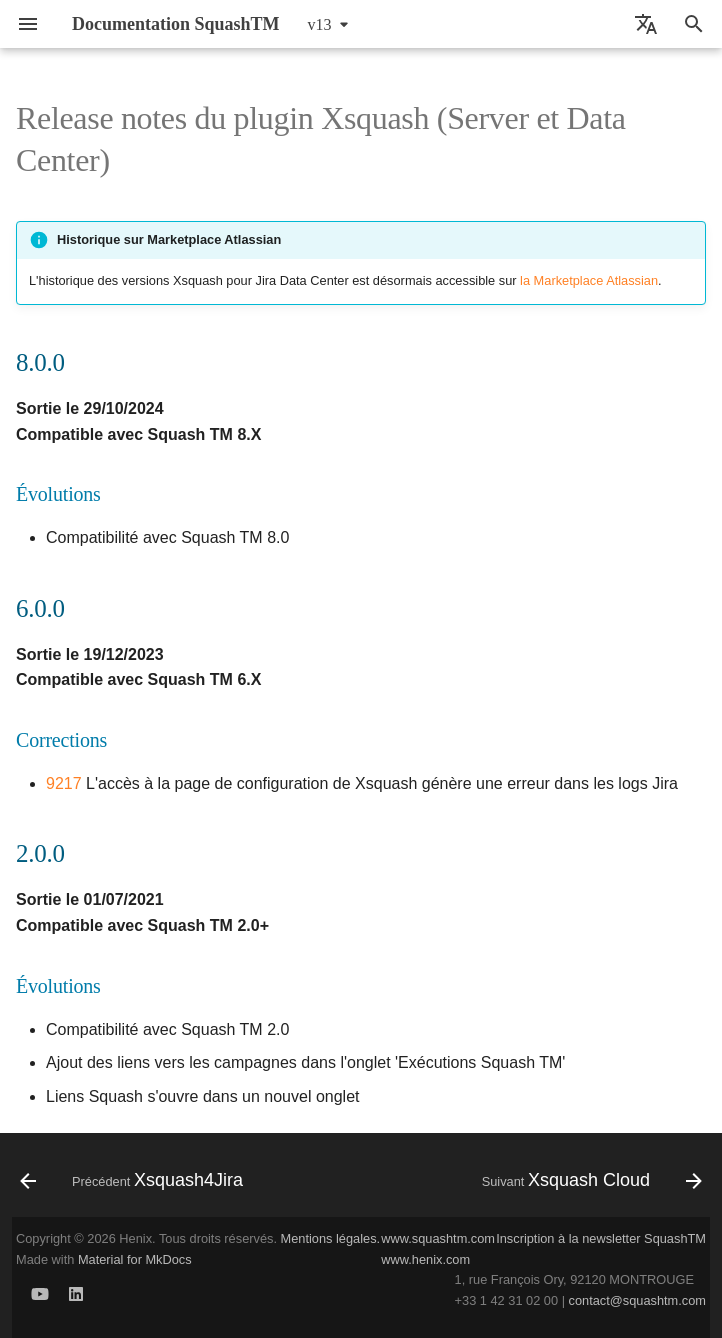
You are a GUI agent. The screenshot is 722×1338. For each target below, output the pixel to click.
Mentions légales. (331, 1238)
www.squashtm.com (438, 1238)
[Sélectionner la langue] (646, 24)
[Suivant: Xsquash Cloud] (589, 1181)
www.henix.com (425, 1259)
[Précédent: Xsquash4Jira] (134, 1181)
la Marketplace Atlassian (589, 280)
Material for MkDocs (135, 1259)
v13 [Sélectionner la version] (320, 24)
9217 (64, 783)
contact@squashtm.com (637, 1300)
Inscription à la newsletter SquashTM (601, 1238)
